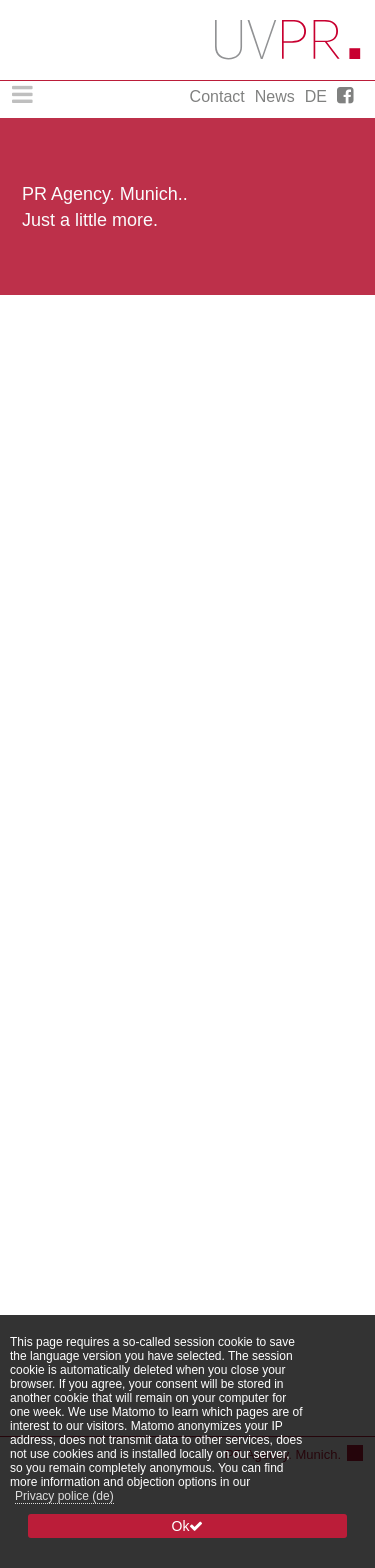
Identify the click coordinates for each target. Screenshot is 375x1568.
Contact (217, 96)
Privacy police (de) (64, 1496)
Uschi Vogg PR (289, 40)
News (275, 96)
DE (316, 96)
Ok (188, 1526)
